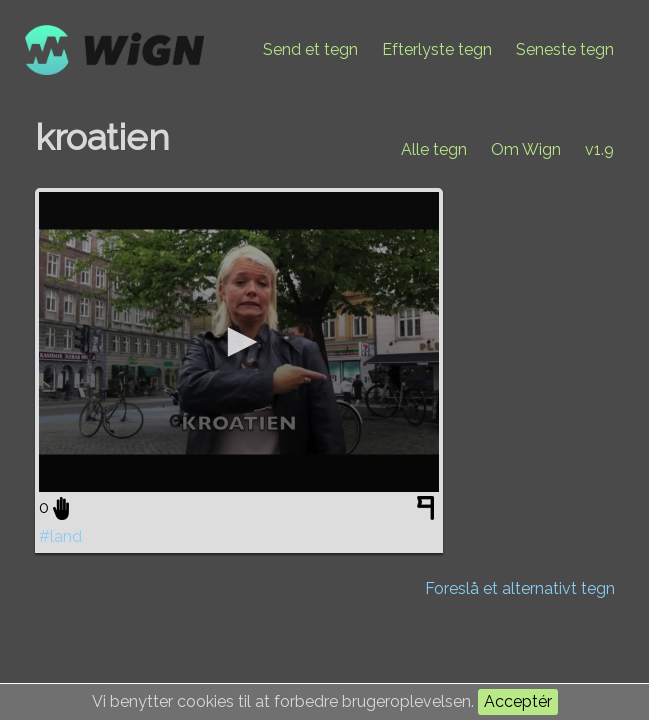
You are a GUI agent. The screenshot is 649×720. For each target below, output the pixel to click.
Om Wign (526, 149)
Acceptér (518, 701)
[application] (239, 342)
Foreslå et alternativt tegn (520, 588)
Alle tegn (434, 149)
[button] (239, 342)
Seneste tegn (565, 49)
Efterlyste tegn (437, 49)
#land (60, 536)
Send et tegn (310, 49)
